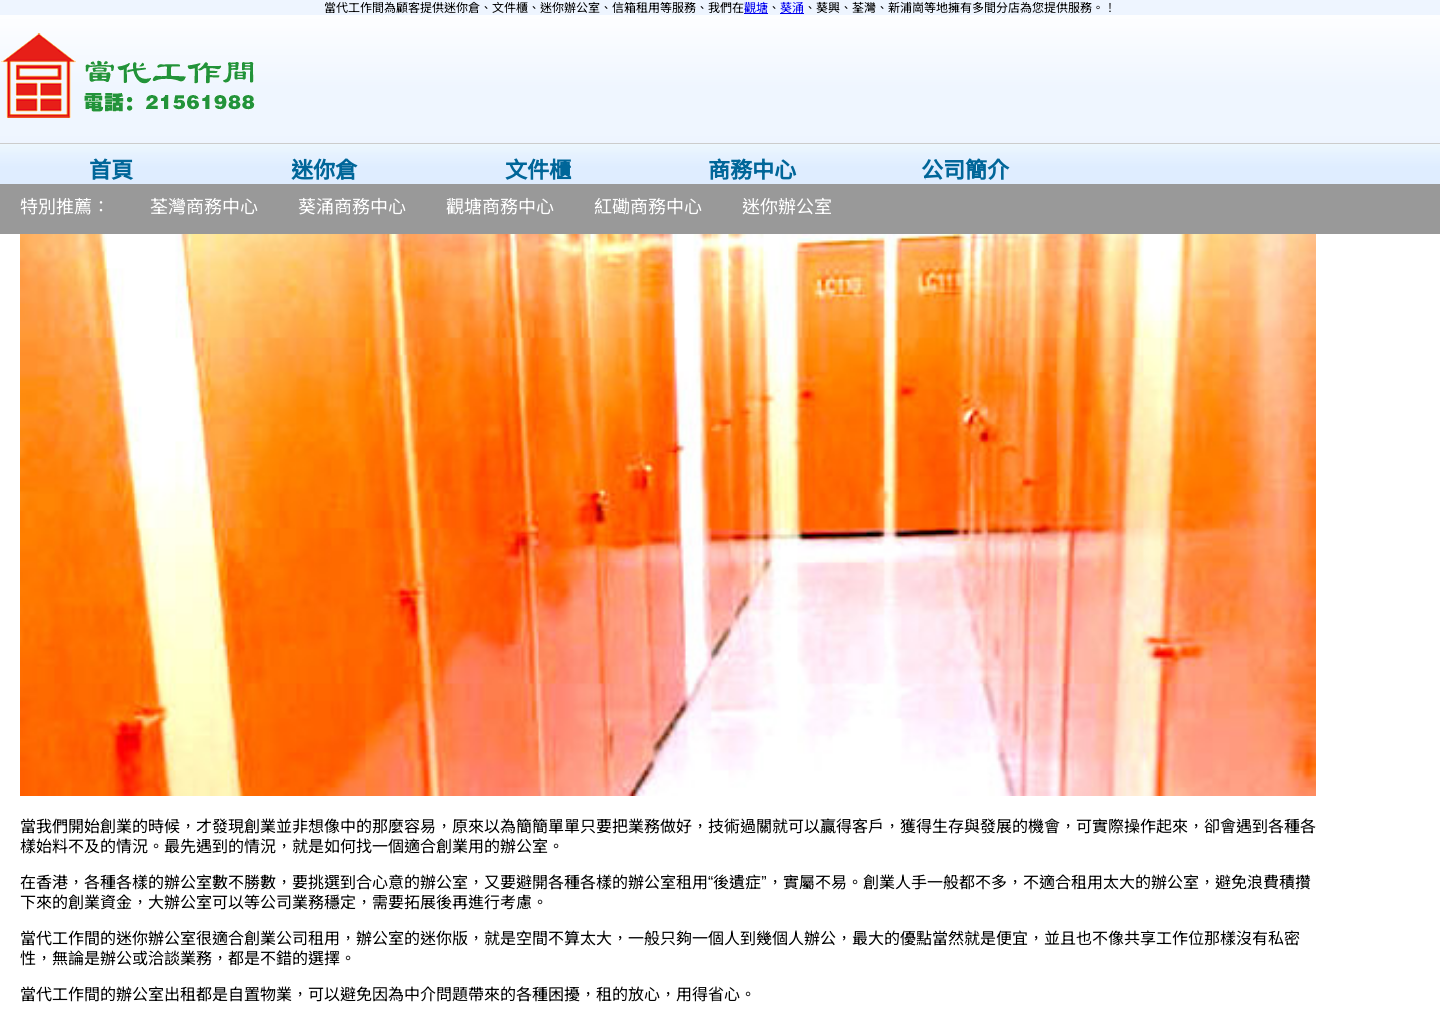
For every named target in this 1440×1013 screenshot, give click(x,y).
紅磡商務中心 (648, 207)
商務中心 (752, 170)
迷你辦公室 (787, 207)
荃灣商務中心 (204, 207)
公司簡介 (965, 170)
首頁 (111, 170)
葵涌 (792, 8)
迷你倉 (324, 170)
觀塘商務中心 (500, 207)
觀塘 (756, 8)
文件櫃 (538, 170)
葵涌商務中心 (352, 207)
